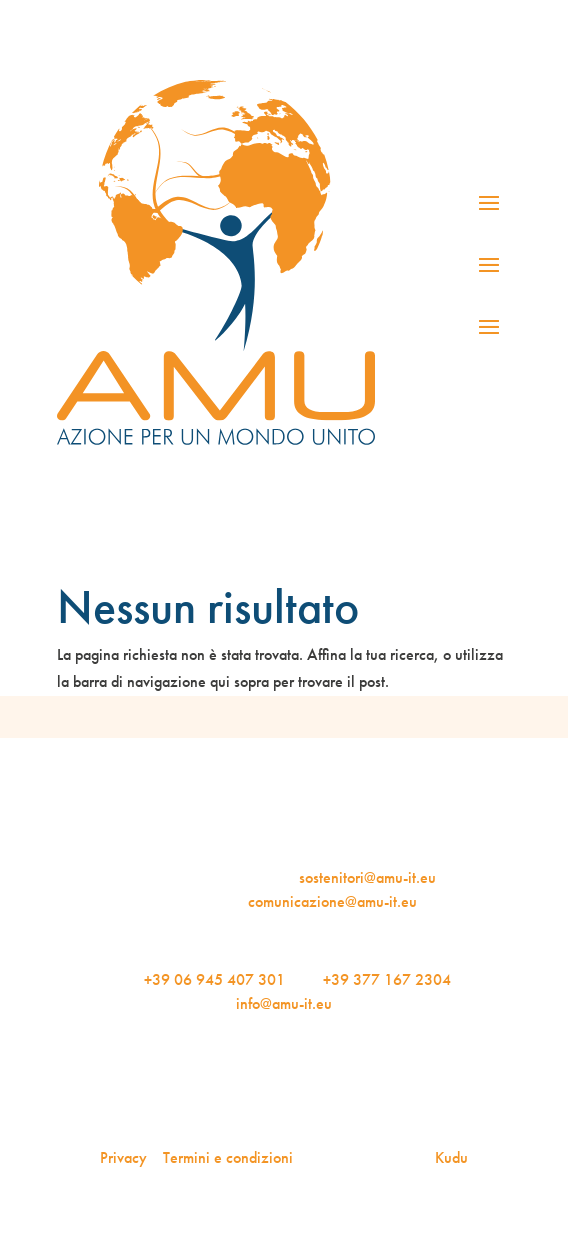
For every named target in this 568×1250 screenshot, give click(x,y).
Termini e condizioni (228, 1157)
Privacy (123, 1157)
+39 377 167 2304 (387, 979)
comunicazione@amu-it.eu (332, 901)
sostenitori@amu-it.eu (367, 877)
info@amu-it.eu (284, 1003)
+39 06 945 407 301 (214, 979)
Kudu (451, 1157)
